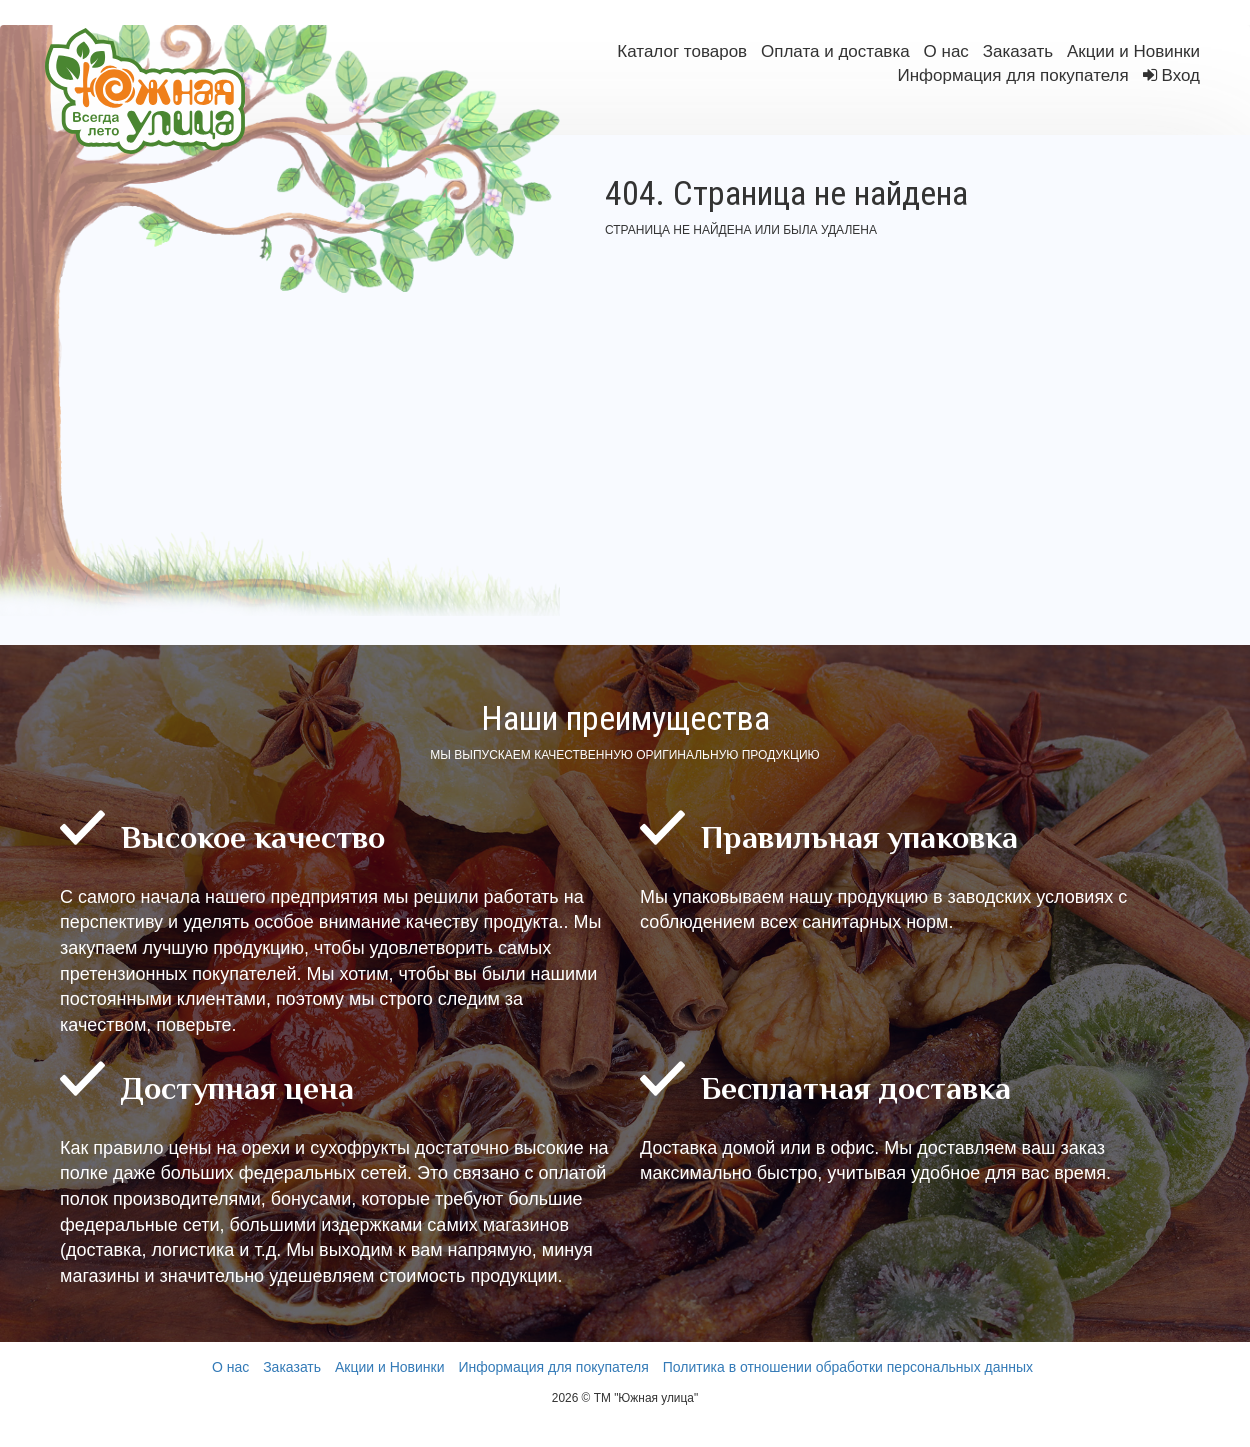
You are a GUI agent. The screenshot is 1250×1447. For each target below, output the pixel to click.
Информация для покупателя (1012, 75)
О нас (946, 51)
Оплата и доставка (835, 51)
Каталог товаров (682, 51)
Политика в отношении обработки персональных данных (848, 1367)
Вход (1181, 75)
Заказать (1018, 51)
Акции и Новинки (1133, 51)
